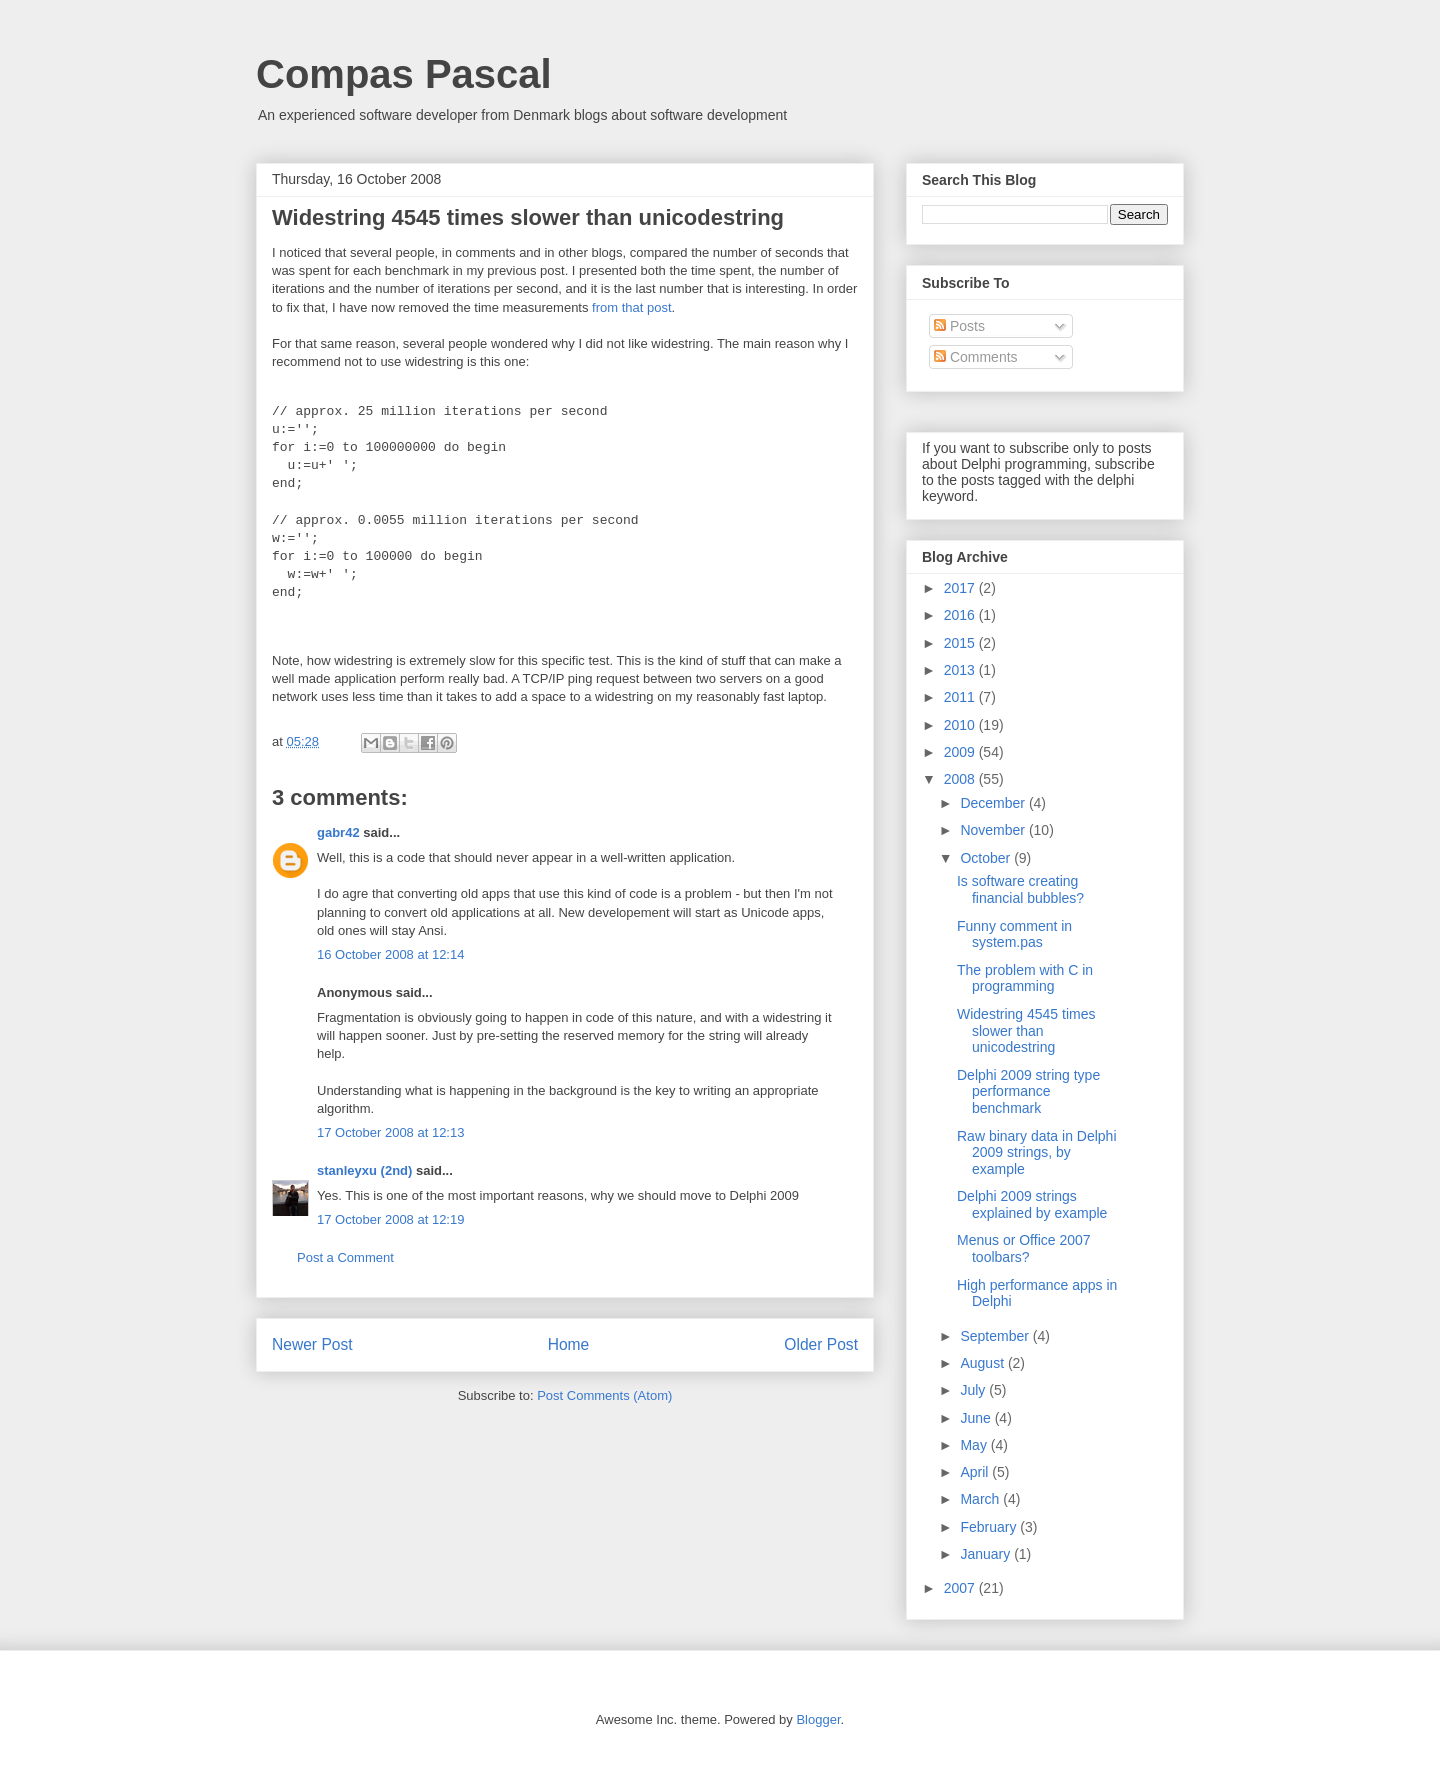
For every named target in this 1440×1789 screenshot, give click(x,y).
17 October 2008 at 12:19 (390, 1219)
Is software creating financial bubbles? (1020, 889)
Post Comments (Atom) (604, 1395)
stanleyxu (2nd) (364, 1170)
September (996, 1336)
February (990, 1527)
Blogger (818, 1719)
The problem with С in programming (1025, 978)
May (975, 1445)
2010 (961, 725)
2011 (961, 697)
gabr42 (338, 832)
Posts (959, 326)
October (987, 858)
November (994, 830)
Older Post (821, 1344)
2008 (961, 779)
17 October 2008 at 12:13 (390, 1132)
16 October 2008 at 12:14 (390, 954)
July (974, 1390)
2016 (961, 615)
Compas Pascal (404, 74)
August (983, 1363)
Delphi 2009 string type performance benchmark (1028, 1092)
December (994, 803)
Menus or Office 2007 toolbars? (1024, 1248)
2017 (961, 588)
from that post (631, 307)
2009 (961, 752)
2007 (961, 1588)
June (977, 1418)
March (981, 1499)
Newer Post (312, 1344)
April (976, 1472)
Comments (976, 357)
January (987, 1554)
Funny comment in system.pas (1014, 934)
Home (569, 1344)
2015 (961, 643)
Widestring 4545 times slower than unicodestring (1026, 1031)
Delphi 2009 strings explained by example (1032, 1204)
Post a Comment (345, 1257)
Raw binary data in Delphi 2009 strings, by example (1037, 1153)
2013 (961, 670)
